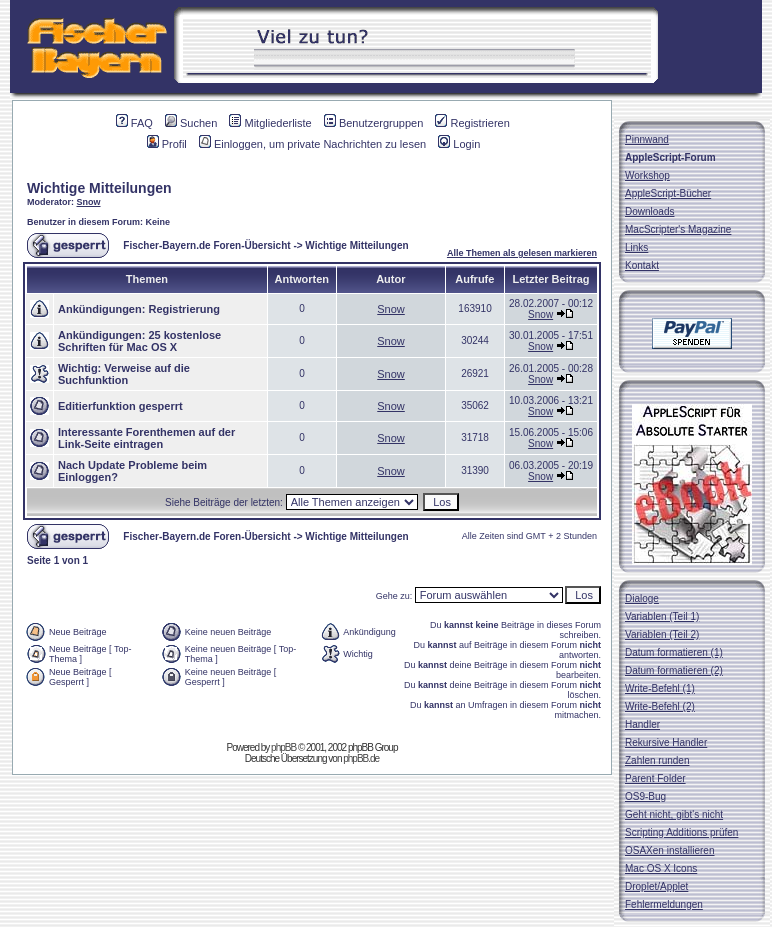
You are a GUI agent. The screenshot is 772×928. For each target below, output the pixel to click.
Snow (89, 202)
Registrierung (184, 309)
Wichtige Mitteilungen (99, 188)
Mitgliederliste (270, 123)
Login (459, 144)
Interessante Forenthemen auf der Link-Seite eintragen (146, 438)
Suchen (191, 123)
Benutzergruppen (373, 123)
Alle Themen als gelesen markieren (522, 253)
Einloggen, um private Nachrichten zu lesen (312, 144)
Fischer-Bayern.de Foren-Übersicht (206, 245)
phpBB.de (361, 758)
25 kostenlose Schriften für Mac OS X (139, 341)
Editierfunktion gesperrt (120, 406)
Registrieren (472, 123)
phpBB (283, 747)
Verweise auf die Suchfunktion (124, 374)
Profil (167, 144)
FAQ (134, 123)
